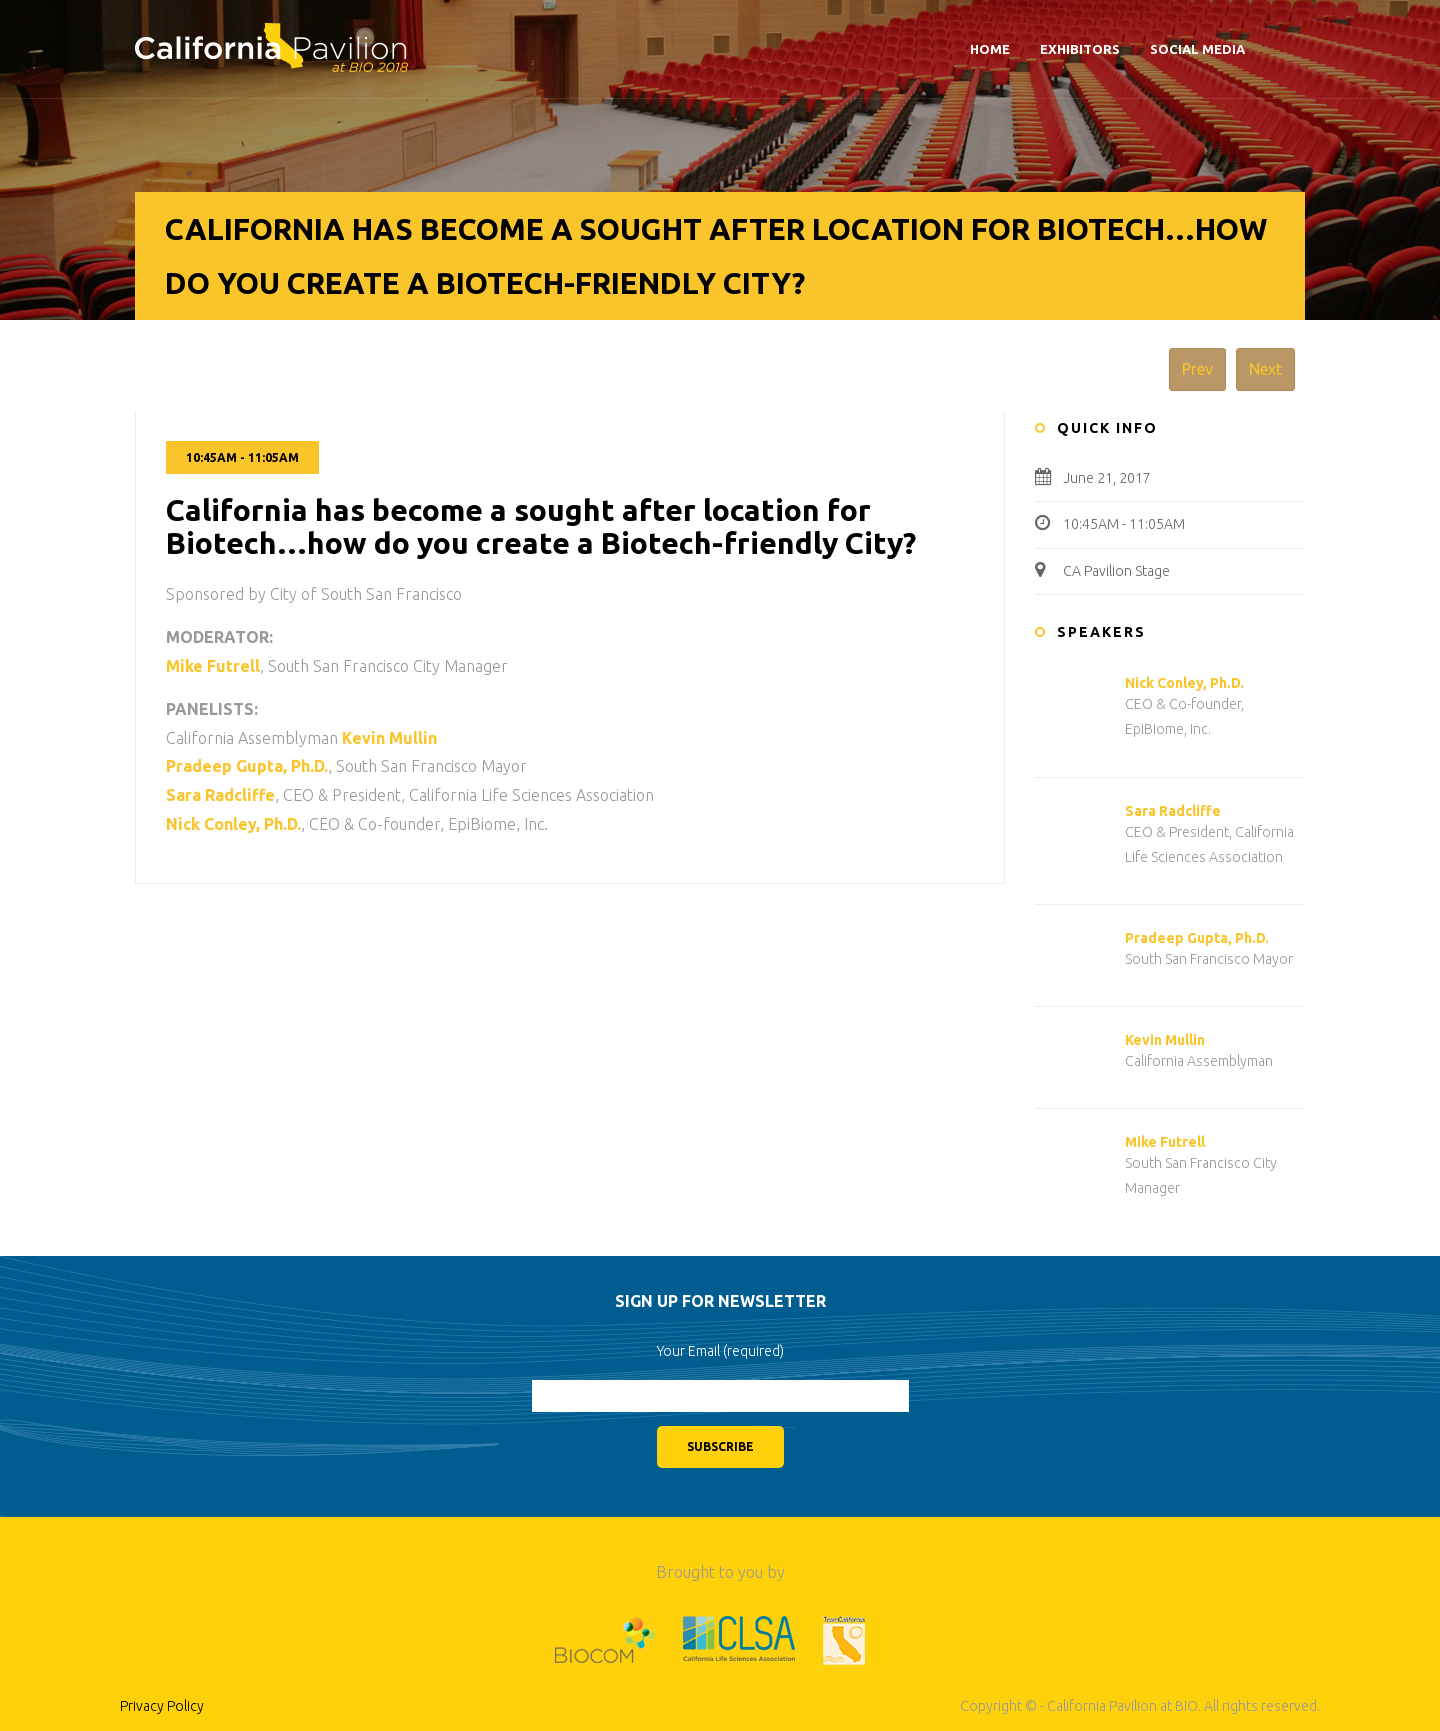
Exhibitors (1080, 49)
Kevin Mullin (1165, 1040)
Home (990, 49)
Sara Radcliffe (1173, 811)
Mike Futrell (1165, 1142)
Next (1265, 369)
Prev (1197, 369)
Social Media (1197, 49)
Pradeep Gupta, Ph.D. (1197, 938)
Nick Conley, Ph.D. (1184, 683)
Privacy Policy (162, 1706)
